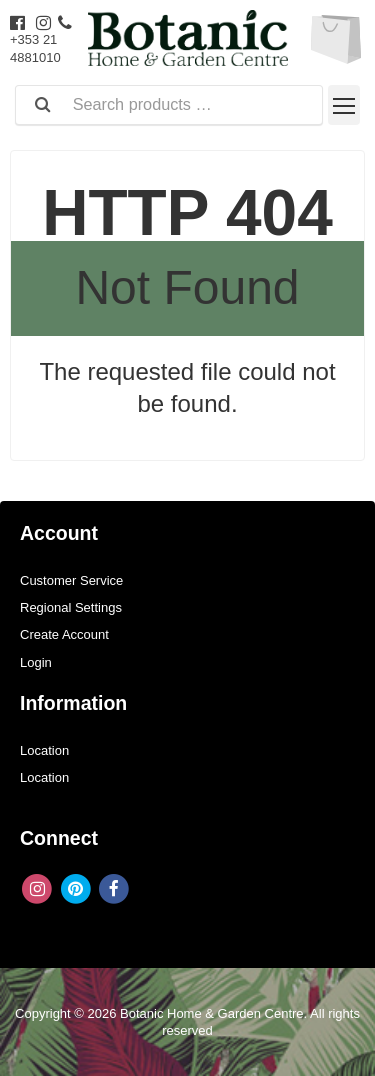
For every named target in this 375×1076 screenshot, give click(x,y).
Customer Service (71, 580)
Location (44, 750)
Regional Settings (71, 607)
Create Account (64, 634)
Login (36, 662)
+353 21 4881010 (41, 40)
